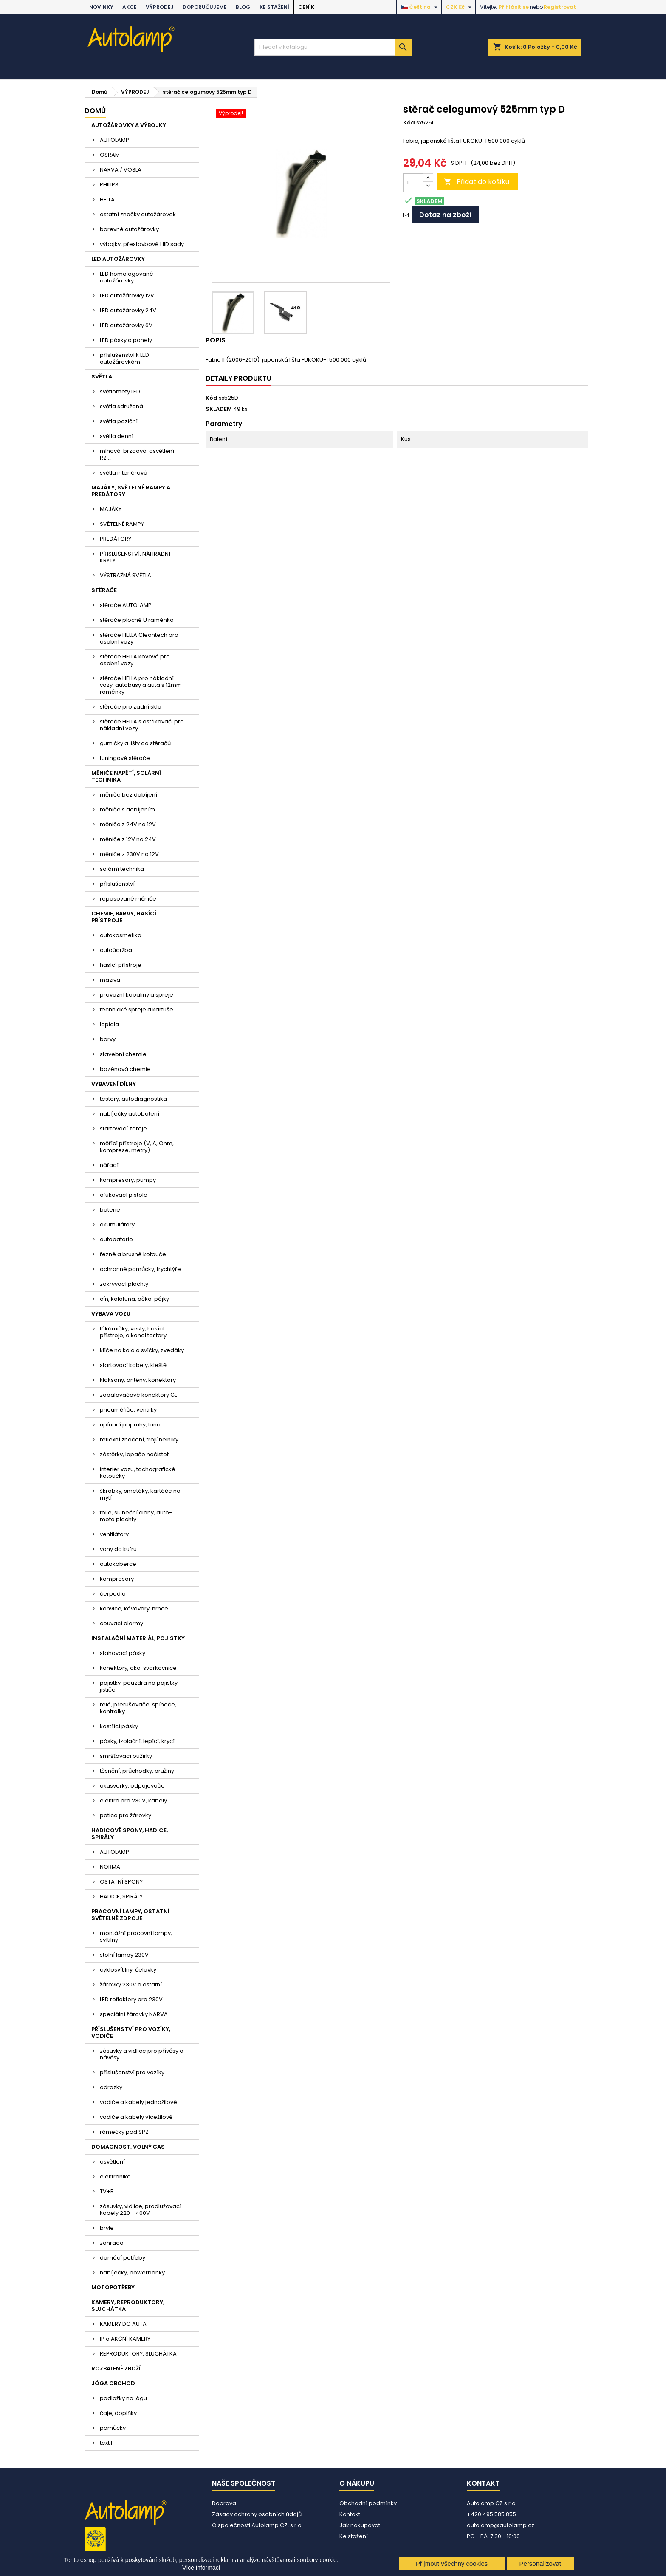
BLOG (243, 7)
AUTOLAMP (114, 140)
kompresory (117, 1579)
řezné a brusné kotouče (133, 1254)
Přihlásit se (514, 7)
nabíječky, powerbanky (132, 2272)
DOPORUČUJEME (205, 7)
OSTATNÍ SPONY (121, 1882)
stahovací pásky (122, 1653)
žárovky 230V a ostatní (131, 1984)
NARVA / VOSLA (120, 170)
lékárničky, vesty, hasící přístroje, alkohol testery (133, 1332)
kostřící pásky (119, 1726)
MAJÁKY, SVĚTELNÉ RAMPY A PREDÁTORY (130, 490)
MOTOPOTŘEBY (113, 2287)
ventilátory (114, 1534)
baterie (110, 1210)
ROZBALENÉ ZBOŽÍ (116, 2368)
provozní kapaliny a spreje (136, 995)
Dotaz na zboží (445, 215)
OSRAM (110, 155)
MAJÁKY (110, 509)
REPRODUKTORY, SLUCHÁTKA (138, 2354)
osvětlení (112, 2162)
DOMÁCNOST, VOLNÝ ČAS (128, 2147)
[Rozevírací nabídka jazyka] (420, 7)
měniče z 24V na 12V (128, 824)
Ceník (306, 7)
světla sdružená (121, 406)
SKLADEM (219, 409)
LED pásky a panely (126, 340)
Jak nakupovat (359, 2525)
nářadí (109, 1165)
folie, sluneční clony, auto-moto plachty (136, 1515)
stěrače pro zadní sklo (130, 707)
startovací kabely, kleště (133, 1365)
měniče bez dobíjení (128, 795)
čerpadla (113, 1594)
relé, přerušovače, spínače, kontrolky (138, 1707)
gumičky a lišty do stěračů (135, 743)
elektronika (115, 2176)
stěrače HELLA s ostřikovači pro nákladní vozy (142, 724)
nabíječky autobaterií (129, 1114)
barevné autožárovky (129, 229)
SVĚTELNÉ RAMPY (122, 524)
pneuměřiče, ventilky (128, 1410)
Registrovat (560, 7)
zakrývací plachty (124, 1284)
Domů (95, 111)
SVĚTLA (101, 377)
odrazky (111, 2087)
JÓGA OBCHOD (113, 2383)
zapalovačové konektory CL (138, 1395)
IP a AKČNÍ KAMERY (125, 2339)
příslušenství (117, 884)
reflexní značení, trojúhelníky (139, 1439)
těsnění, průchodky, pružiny (137, 1771)
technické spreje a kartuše (136, 1010)
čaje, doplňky (118, 2413)
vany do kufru (118, 1549)
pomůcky (113, 2428)
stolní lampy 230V (124, 1955)
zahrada (112, 2243)
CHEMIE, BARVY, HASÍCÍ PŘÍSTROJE (123, 917)
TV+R (107, 2191)
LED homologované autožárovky (126, 277)
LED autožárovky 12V (127, 295)
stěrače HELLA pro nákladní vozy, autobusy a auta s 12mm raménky (141, 685)
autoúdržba (116, 950)
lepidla (109, 1024)
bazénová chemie (125, 1069)
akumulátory (117, 1224)
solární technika (122, 869)
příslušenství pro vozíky (132, 2072)
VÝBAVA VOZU (110, 1314)
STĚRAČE (104, 590)
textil (106, 2443)
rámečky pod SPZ (124, 2132)
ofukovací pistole (123, 1195)
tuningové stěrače (125, 758)
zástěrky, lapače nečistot (134, 1454)
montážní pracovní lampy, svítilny (136, 1936)
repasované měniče (128, 899)
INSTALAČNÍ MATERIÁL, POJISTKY (138, 1638)
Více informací (201, 2567)
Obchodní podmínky (368, 2503)
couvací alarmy (121, 1623)
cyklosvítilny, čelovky (128, 1970)
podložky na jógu (123, 2398)
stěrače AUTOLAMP (126, 605)
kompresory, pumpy (128, 1180)
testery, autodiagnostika (133, 1099)
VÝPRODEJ (160, 7)
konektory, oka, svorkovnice (138, 1668)
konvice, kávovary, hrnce (134, 1608)
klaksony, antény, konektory (138, 1380)
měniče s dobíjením (127, 809)
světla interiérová (123, 473)
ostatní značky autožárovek (138, 214)
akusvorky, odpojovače (132, 1786)
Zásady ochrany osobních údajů (257, 2514)
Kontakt (349, 2514)
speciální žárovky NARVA (134, 2014)
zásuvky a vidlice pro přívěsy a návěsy (141, 2054)
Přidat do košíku (476, 181)
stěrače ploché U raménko (137, 620)
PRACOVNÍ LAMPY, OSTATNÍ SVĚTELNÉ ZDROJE (130, 1914)
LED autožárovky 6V (126, 325)
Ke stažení (274, 7)
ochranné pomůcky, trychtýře (140, 1269)
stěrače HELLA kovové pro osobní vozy (135, 659)
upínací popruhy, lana (130, 1425)
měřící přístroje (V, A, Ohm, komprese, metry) (137, 1146)
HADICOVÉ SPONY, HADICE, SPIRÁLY (129, 1833)
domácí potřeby (122, 2258)
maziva (110, 980)
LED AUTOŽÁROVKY (118, 259)
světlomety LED (120, 391)
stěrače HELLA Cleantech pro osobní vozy (139, 638)
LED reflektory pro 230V (131, 1999)
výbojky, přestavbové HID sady (142, 244)
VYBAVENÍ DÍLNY (113, 1084)
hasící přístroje (120, 965)
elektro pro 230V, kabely (133, 1800)
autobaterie (116, 1239)
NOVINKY (101, 7)
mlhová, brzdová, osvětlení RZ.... (137, 454)
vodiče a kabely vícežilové (136, 2117)
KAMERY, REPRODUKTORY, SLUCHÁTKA (127, 2305)
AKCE (129, 7)
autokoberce (118, 1564)
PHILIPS (109, 185)
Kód (409, 123)
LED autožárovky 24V (128, 310)
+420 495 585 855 (491, 2514)
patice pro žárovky (125, 1815)
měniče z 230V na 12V (129, 854)
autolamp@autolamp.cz (500, 2525)
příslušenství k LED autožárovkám (124, 358)
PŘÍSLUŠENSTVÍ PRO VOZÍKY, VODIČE (130, 2032)
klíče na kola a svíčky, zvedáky (142, 1350)
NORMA (110, 1867)
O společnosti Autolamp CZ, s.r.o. (257, 2525)
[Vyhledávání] (333, 47)
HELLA (107, 199)
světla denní (116, 436)
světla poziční (119, 421)
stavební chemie (123, 1054)
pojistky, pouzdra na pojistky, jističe (139, 1686)
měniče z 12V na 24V (128, 839)
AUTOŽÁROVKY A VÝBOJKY (128, 125)
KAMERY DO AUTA (123, 2324)
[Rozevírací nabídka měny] (460, 7)
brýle (107, 2228)
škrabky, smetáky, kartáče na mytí (140, 1494)
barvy (108, 1039)
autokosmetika (120, 935)
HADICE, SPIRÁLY (121, 1896)
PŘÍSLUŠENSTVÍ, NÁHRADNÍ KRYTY (135, 557)
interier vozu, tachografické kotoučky (137, 1472)
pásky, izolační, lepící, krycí (137, 1741)
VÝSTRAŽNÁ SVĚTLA (125, 575)
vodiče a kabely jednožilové (138, 2102)
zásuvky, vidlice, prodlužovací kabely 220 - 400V (140, 2209)
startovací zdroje (123, 1128)
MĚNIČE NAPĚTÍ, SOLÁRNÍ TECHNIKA (126, 776)
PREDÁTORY (115, 539)
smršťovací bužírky (126, 1756)
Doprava (224, 2503)
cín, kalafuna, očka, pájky (134, 1299)
